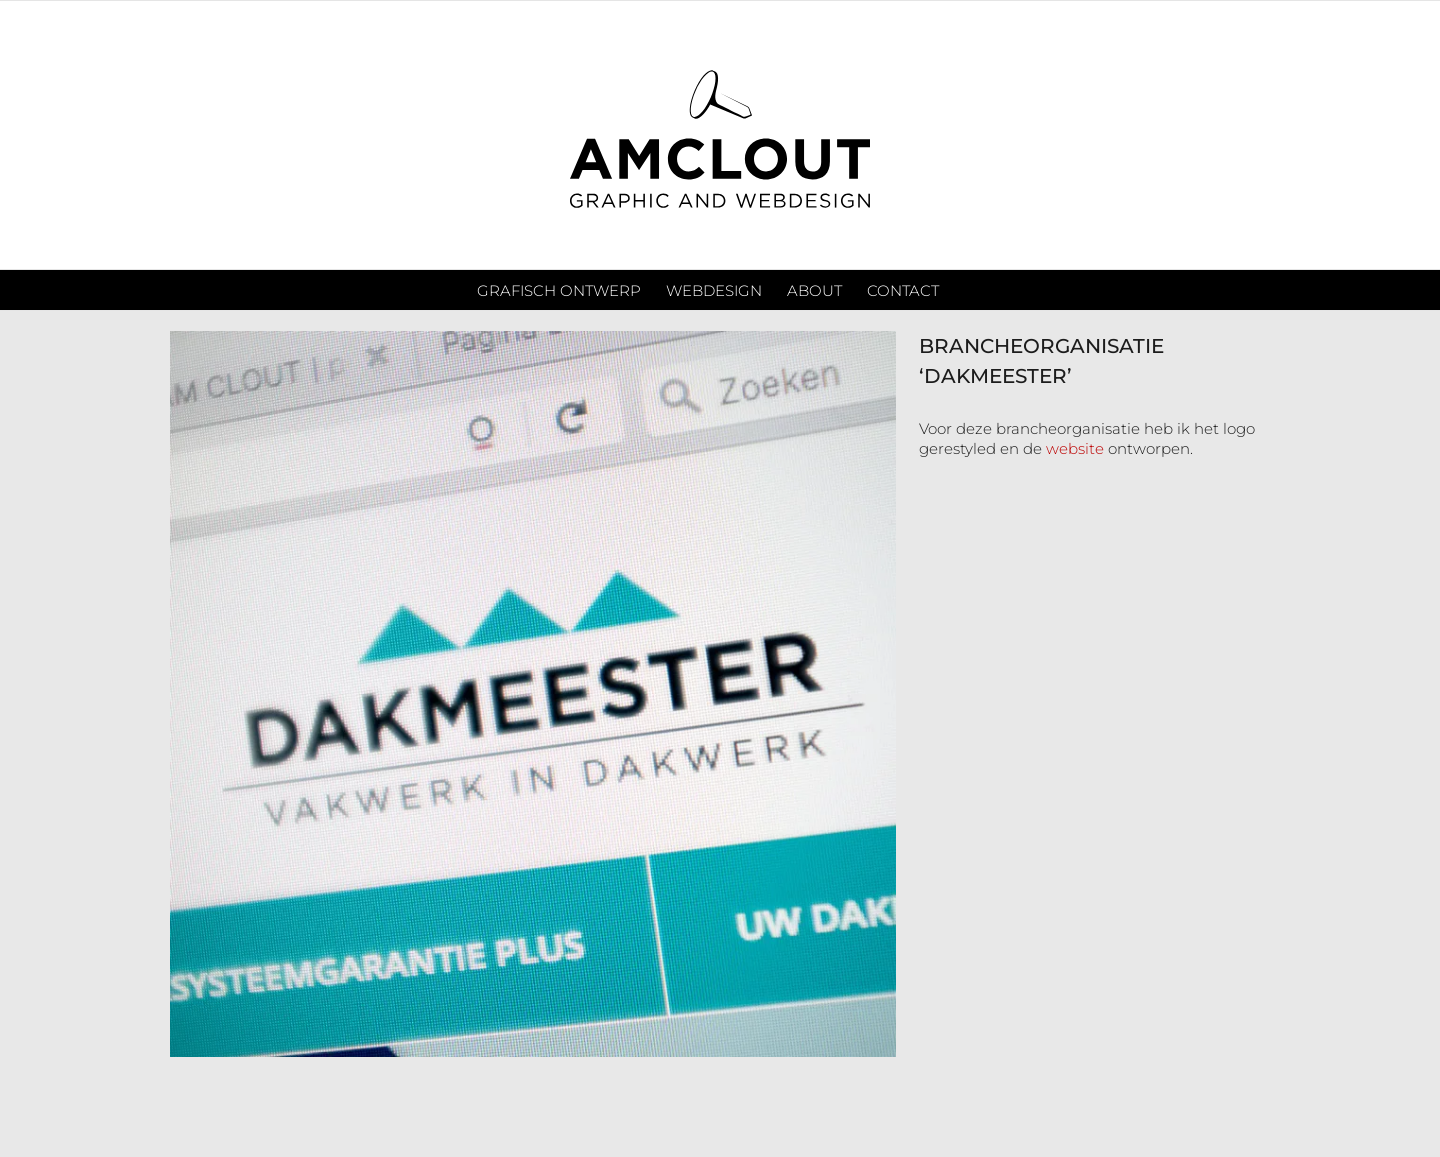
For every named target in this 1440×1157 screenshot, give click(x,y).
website (1075, 448)
